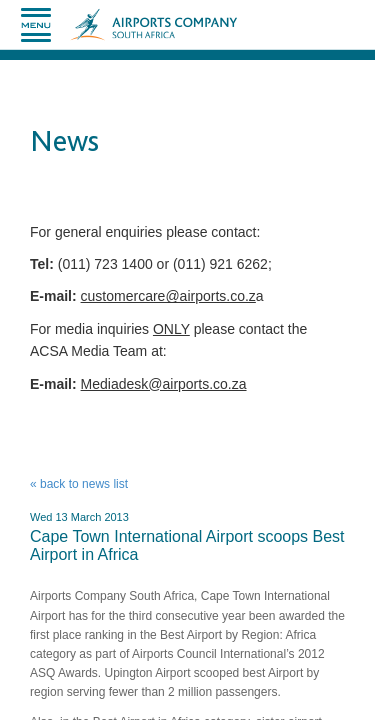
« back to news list (79, 484)
